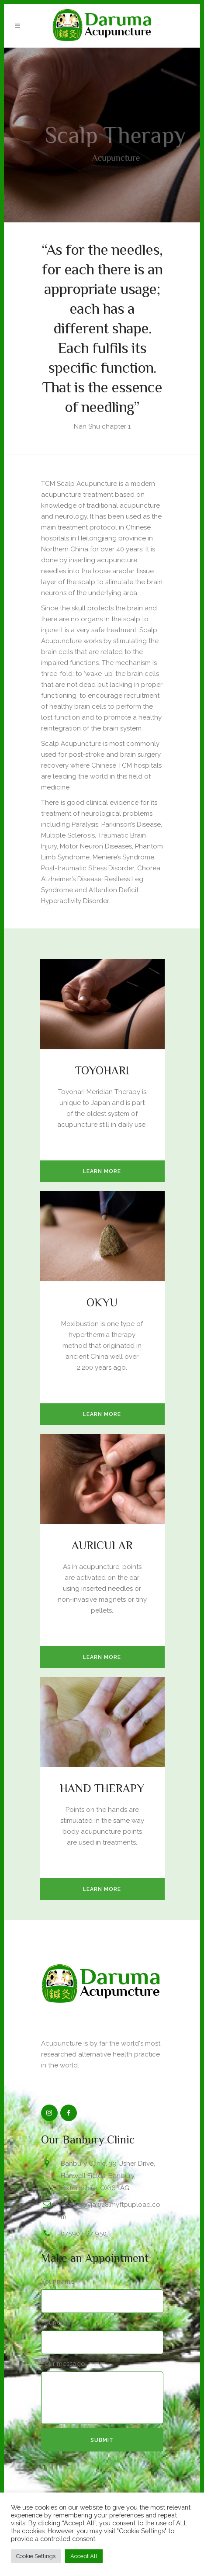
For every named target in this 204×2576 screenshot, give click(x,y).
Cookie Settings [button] (35, 2556)
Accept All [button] (83, 2556)
